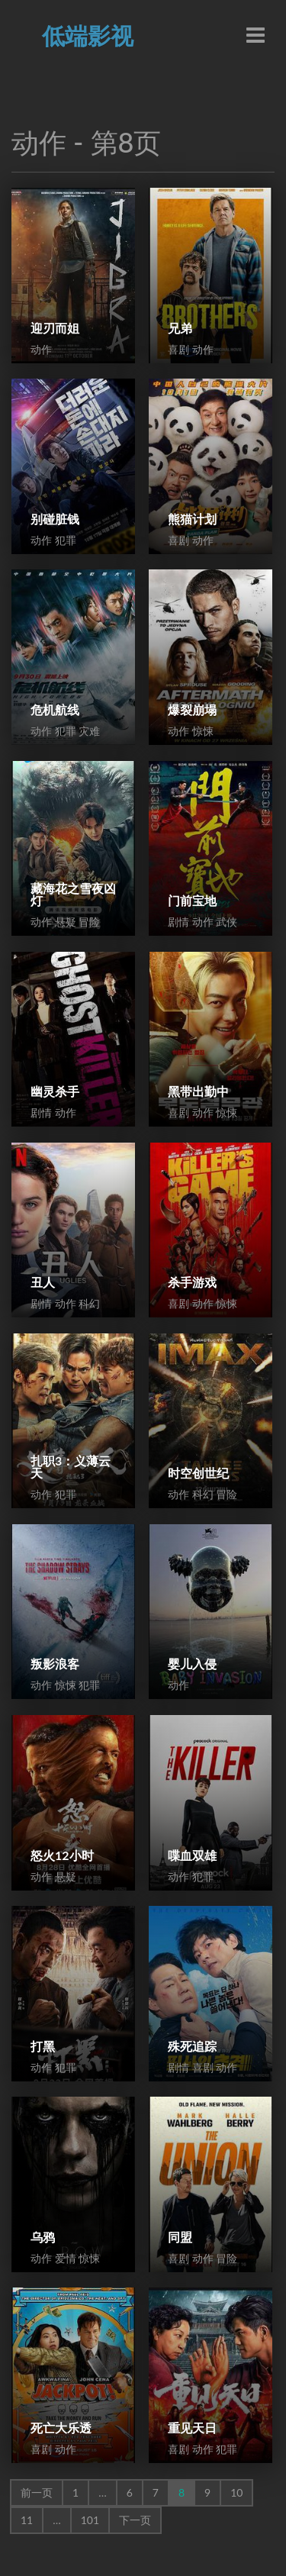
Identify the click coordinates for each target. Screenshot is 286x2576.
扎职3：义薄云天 (71, 1466)
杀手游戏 (192, 1282)
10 (236, 2492)
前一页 (37, 2492)
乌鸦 (43, 2236)
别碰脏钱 (55, 518)
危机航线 (55, 709)
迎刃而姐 (55, 328)
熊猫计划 (192, 518)
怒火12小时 (62, 1855)
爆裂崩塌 (192, 709)
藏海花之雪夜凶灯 (73, 894)
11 (27, 2519)
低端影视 (87, 35)
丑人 (43, 1282)
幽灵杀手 (55, 1091)
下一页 (135, 2519)
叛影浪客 (55, 1663)
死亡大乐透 (61, 2427)
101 (90, 2519)
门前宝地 (192, 900)
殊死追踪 (192, 2046)
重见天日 (192, 2427)
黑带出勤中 (198, 1091)
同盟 (180, 2236)
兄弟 (180, 328)
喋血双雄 (192, 1855)
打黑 (43, 2046)
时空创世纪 (198, 1472)
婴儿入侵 (192, 1663)
